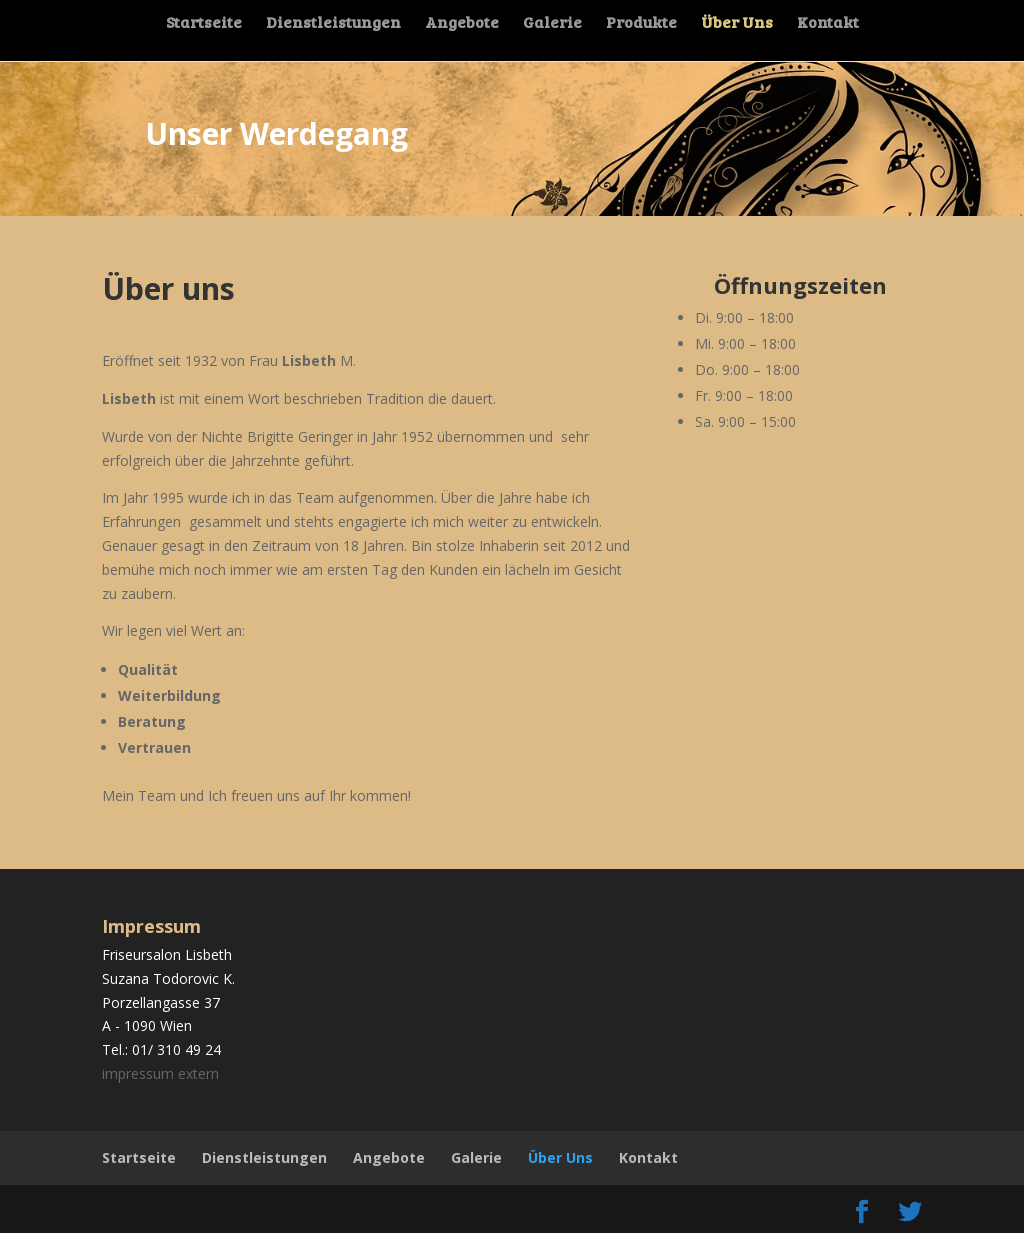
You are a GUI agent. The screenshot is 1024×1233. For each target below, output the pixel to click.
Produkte (642, 24)
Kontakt (831, 24)
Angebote (461, 24)
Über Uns (739, 24)
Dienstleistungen (331, 24)
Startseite (201, 24)
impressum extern (160, 1073)
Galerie (552, 24)
